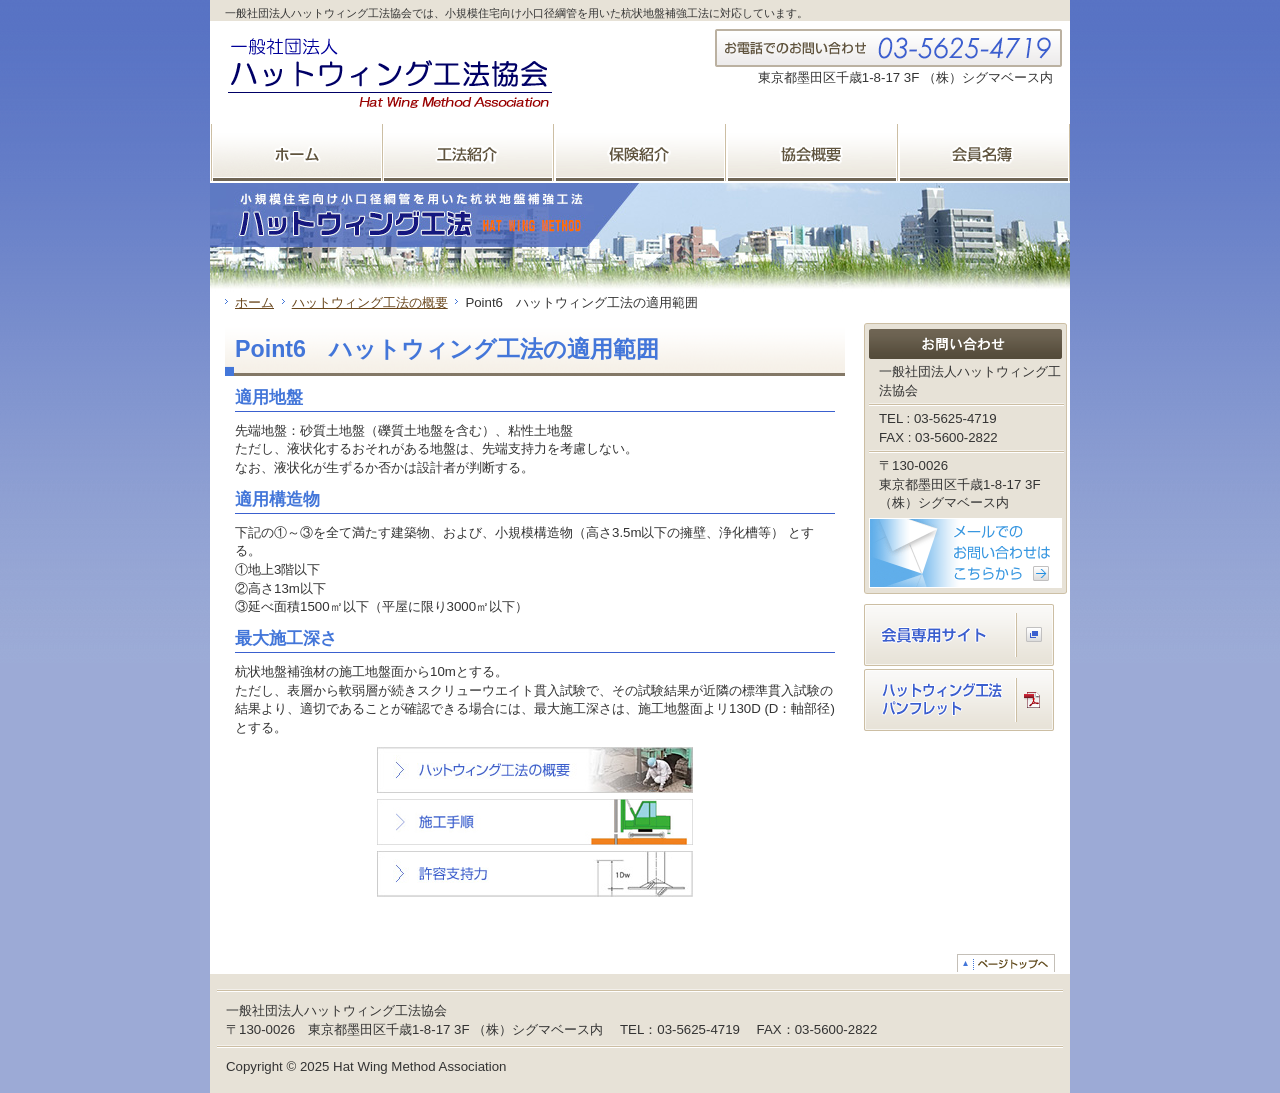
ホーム (254, 302)
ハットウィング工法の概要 (370, 302)
